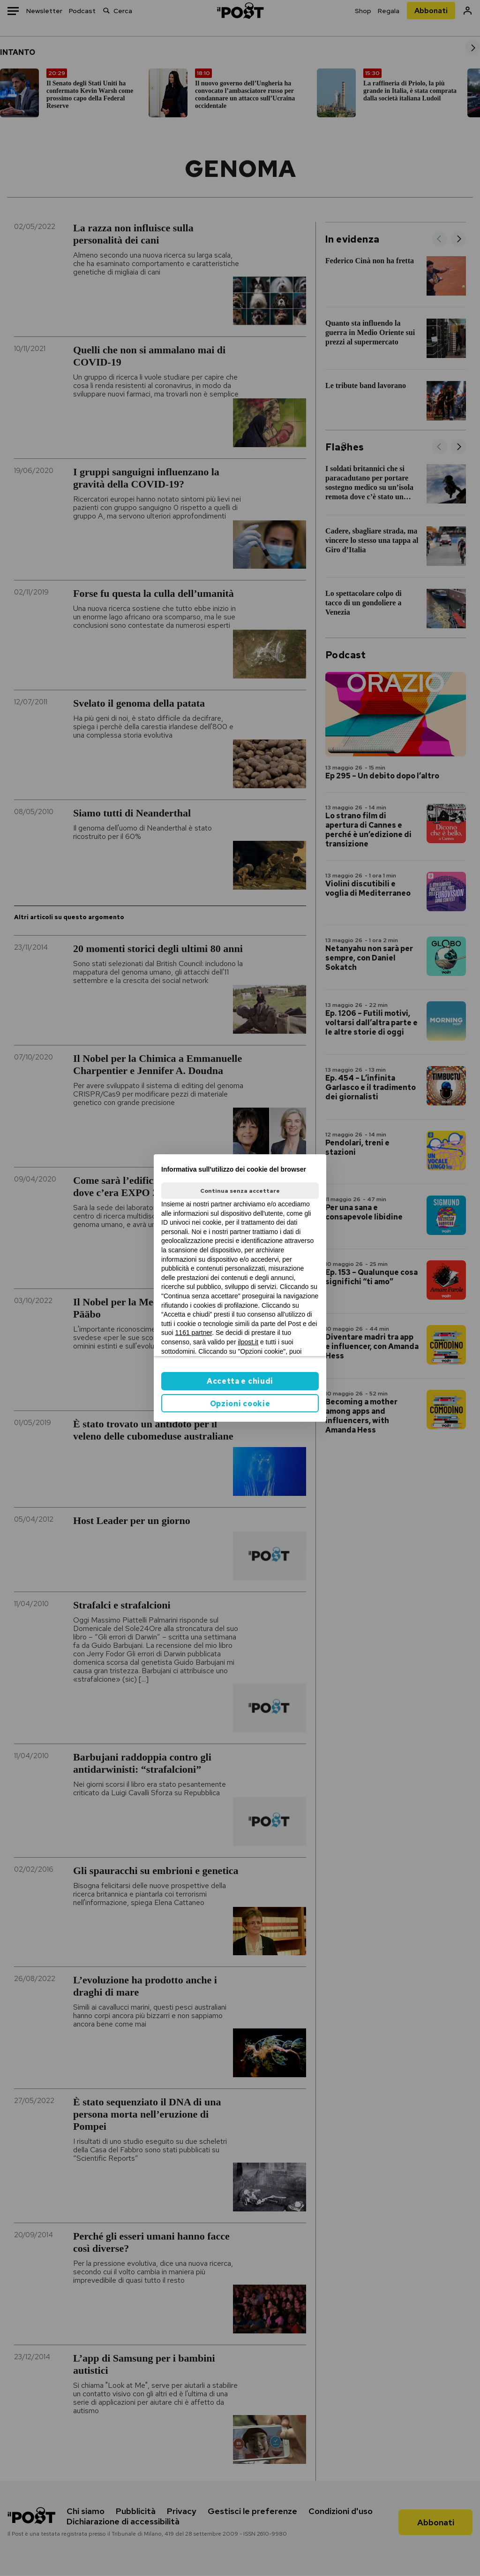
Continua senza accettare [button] (240, 1191)
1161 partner (193, 1332)
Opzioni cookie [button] (240, 1404)
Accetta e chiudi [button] (240, 1381)
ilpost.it (248, 1342)
